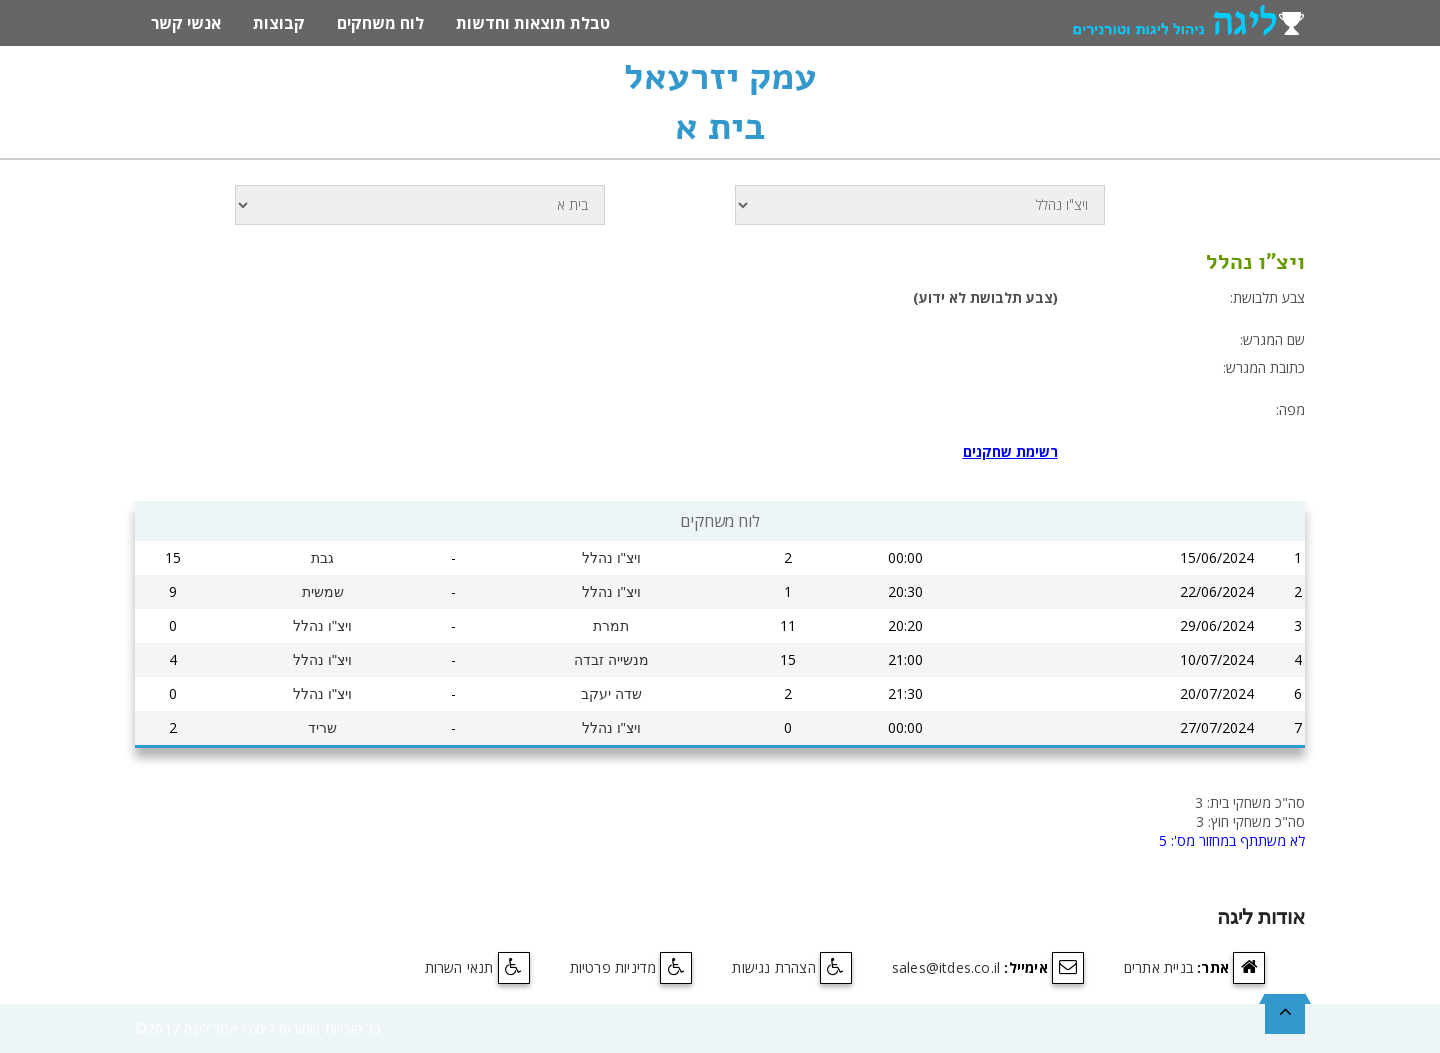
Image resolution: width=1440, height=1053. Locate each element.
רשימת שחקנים (1010, 451)
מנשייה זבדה (611, 660)
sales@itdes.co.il (946, 967)
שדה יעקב (611, 694)
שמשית (323, 592)
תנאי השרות (459, 967)
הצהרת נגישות (773, 967)
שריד (322, 728)
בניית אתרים (1158, 967)
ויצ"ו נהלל (611, 558)
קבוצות (279, 23)
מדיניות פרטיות (613, 967)
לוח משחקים (380, 23)
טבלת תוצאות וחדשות (533, 23)
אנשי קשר (186, 23)
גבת (322, 558)
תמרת (611, 626)
